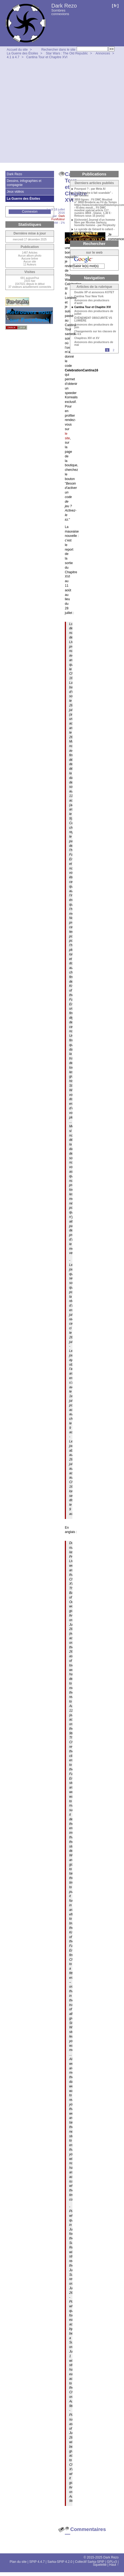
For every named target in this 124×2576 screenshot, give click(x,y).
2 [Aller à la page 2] (113, 350)
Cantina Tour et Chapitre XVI (47, 57)
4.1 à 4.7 (13, 57)
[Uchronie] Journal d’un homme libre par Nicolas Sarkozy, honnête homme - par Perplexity (94, 223)
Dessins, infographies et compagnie (24, 183)
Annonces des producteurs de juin (93, 326)
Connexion (29, 211)
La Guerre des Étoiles (22, 53)
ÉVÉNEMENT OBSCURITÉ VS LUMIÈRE (93, 319)
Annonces (103, 53)
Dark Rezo (64, 6)
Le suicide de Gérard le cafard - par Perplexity (94, 230)
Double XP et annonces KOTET (94, 292)
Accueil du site (17, 49)
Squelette (100, 2565)
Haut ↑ (114, 2565)
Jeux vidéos (15, 192)
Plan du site (18, 2562)
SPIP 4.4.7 (37, 2562)
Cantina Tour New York (88, 296)
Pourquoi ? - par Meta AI (89, 189)
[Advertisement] (50, 112)
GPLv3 (112, 2562)
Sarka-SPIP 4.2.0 (59, 2562)
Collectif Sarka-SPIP (90, 2562)
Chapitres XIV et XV (86, 338)
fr (115, 5)
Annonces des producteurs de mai (93, 343)
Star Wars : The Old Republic (67, 53)
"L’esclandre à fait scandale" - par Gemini (93, 194)
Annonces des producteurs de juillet (93, 312)
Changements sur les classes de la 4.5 (95, 333)
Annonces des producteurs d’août (91, 302)
